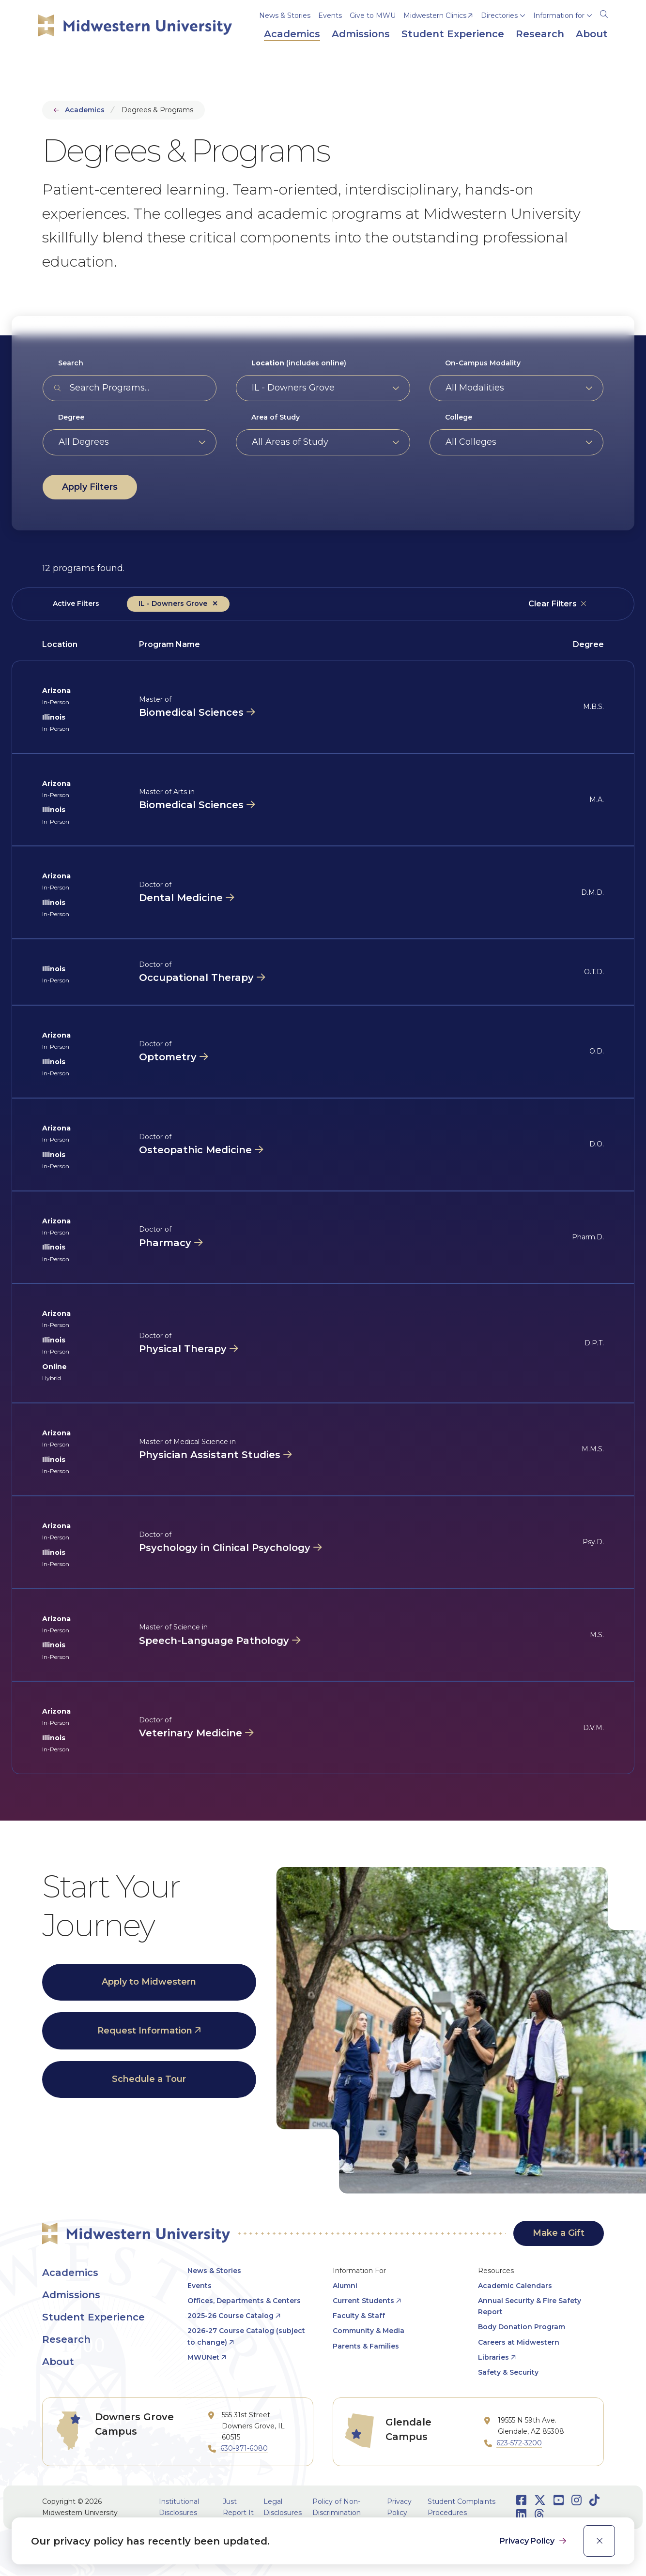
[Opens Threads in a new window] (539, 2514)
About (58, 2361)
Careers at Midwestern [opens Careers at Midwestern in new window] (518, 2342)
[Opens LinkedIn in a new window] (521, 2514)
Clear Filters (552, 603)
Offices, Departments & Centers (244, 2300)
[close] (599, 2541)
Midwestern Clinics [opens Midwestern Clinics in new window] (434, 15)
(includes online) (298, 363)
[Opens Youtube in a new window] (559, 2500)
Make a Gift (558, 2233)
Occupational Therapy (196, 977)
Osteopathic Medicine (195, 1150)
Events (330, 15)
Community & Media (368, 2330)
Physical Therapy (183, 1349)
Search (70, 363)
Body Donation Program (521, 2326)
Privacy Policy (528, 2541)
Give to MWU (373, 15)
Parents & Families (366, 2346)
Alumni (345, 2285)
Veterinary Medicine (190, 1733)
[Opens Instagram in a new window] (576, 2500)
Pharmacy (165, 1243)
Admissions (71, 2295)
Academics (85, 109)
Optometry (168, 1057)
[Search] (604, 12)
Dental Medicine (181, 898)
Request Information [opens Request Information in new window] (144, 2030)
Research (66, 2339)
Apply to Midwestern (149, 1981)
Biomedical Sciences (191, 712)
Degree (71, 417)
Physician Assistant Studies (209, 1455)
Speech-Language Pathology (214, 1640)
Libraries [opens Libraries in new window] (493, 2357)
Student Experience (93, 2317)
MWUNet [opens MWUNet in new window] (203, 2357)
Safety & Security (508, 2372)
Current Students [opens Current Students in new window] (363, 2300)
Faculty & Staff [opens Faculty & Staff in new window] (359, 2315)
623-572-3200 (519, 2443)
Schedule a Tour (149, 2079)
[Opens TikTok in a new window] (594, 2500)
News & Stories (284, 15)
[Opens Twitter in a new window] (540, 2500)
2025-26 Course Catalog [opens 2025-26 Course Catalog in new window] (230, 2315)
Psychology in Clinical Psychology (224, 1547)
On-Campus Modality (483, 363)
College (458, 417)
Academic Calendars (515, 2285)
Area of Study (275, 417)
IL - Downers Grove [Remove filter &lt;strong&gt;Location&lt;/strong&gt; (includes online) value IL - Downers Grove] (172, 603)
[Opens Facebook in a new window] (521, 2500)
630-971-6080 (244, 2448)
